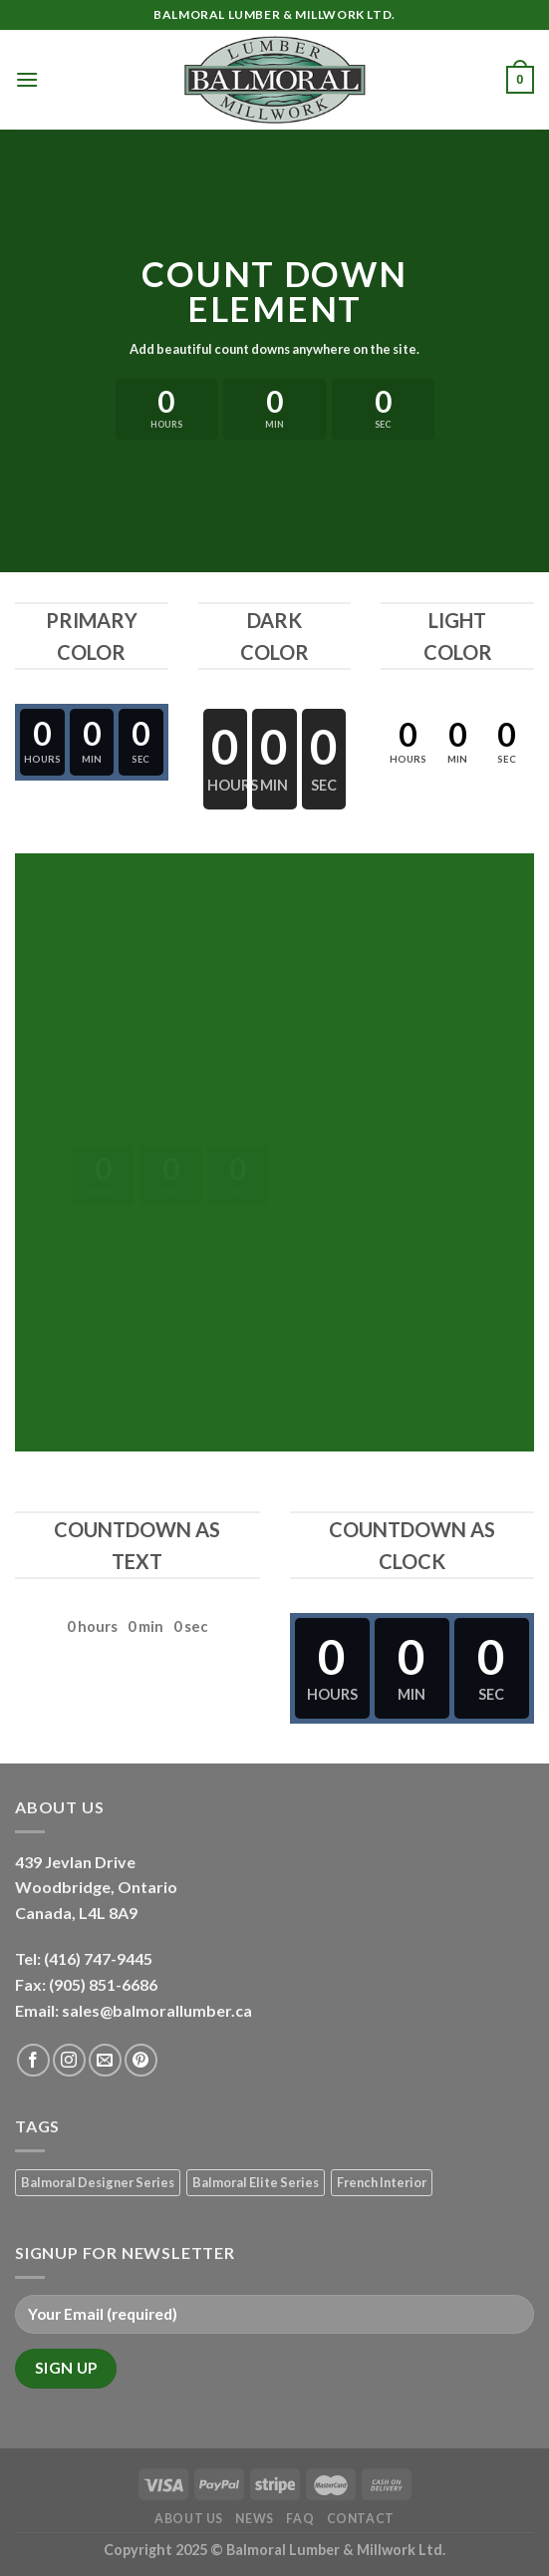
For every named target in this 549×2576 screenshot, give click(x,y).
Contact (361, 2518)
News (254, 2518)
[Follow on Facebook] (33, 2060)
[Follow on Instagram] (69, 2060)
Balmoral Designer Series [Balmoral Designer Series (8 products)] (97, 2182)
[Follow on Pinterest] (141, 2060)
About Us (188, 2518)
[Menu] (27, 79)
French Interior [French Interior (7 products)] (381, 2182)
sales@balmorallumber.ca (157, 2010)
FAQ (300, 2518)
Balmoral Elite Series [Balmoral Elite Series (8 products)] (255, 2182)
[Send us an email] (105, 2060)
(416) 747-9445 (99, 1958)
